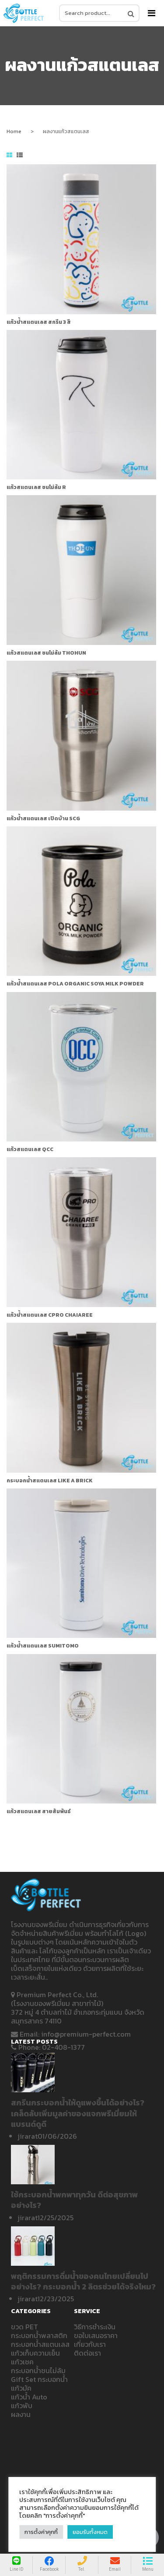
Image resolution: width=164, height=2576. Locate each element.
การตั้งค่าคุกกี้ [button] (41, 2532)
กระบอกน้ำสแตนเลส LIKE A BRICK (50, 1481)
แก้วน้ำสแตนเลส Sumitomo (43, 1646)
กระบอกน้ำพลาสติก (39, 2335)
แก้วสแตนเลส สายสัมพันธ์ (39, 1811)
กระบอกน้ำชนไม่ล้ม (38, 2370)
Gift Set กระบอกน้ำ (39, 2379)
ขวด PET (24, 2326)
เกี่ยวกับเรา (90, 2344)
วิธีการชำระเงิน (94, 2326)
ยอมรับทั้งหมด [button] (90, 2532)
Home (14, 131)
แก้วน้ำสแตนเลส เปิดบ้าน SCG (43, 818)
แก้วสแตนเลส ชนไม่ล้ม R (36, 487)
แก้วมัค (21, 2388)
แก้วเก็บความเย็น (35, 2353)
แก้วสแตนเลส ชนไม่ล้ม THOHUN (46, 653)
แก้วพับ (21, 2405)
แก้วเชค (22, 2361)
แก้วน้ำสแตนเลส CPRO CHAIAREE (50, 1315)
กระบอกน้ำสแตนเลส (40, 2344)
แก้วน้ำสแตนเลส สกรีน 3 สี (39, 322)
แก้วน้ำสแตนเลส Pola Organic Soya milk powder (75, 984)
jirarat (27, 2136)
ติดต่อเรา (87, 2353)
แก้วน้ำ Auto (29, 2397)
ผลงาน (21, 2414)
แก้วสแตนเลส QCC (30, 1149)
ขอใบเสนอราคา (96, 2335)
